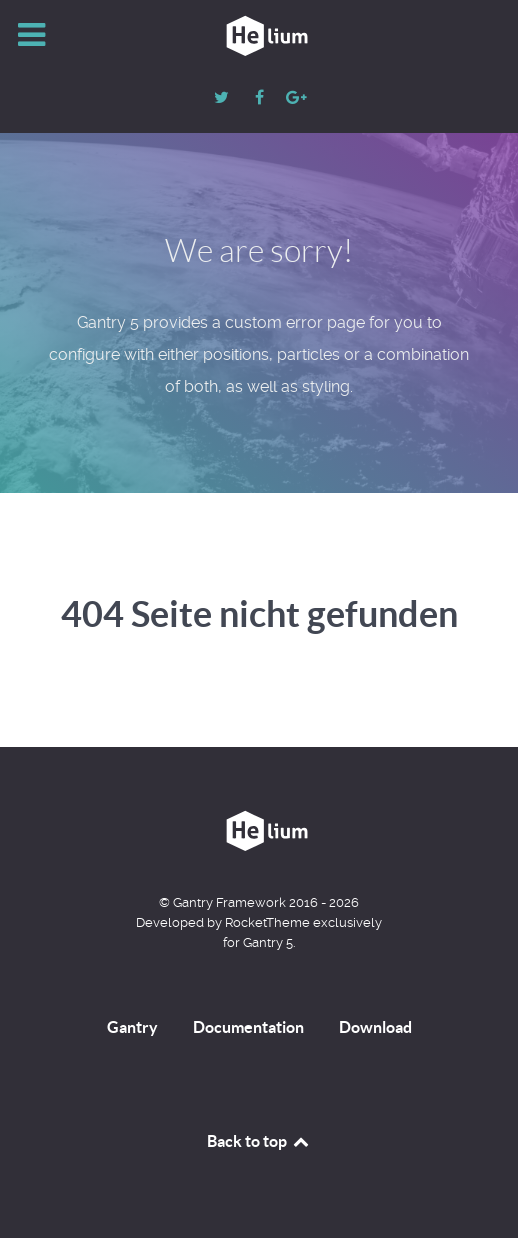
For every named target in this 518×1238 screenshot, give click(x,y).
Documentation (248, 1027)
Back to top (259, 1141)
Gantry (132, 1027)
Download (375, 1027)
